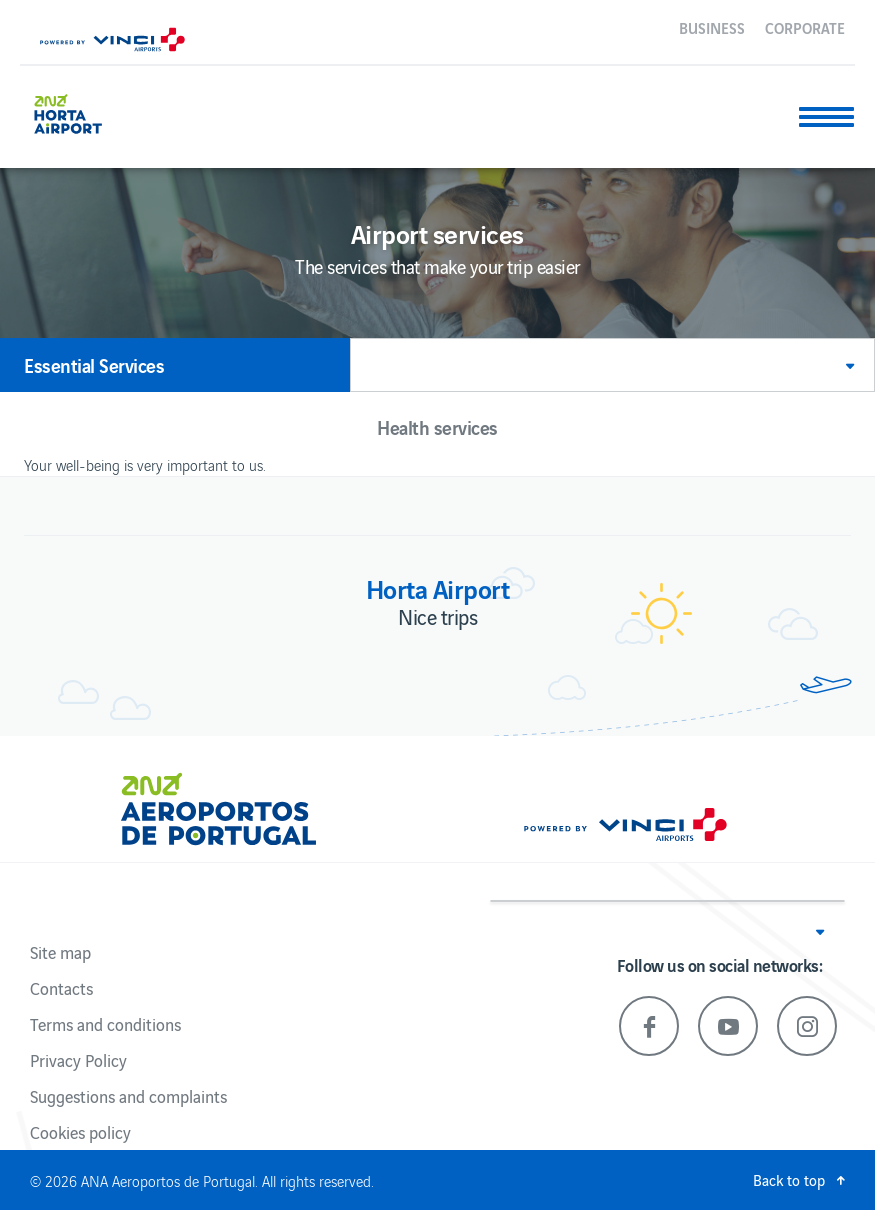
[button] (612, 365)
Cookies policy (80, 1132)
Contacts (61, 988)
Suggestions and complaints (128, 1096)
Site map (60, 952)
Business (712, 27)
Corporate (805, 27)
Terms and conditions (105, 1024)
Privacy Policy (78, 1060)
